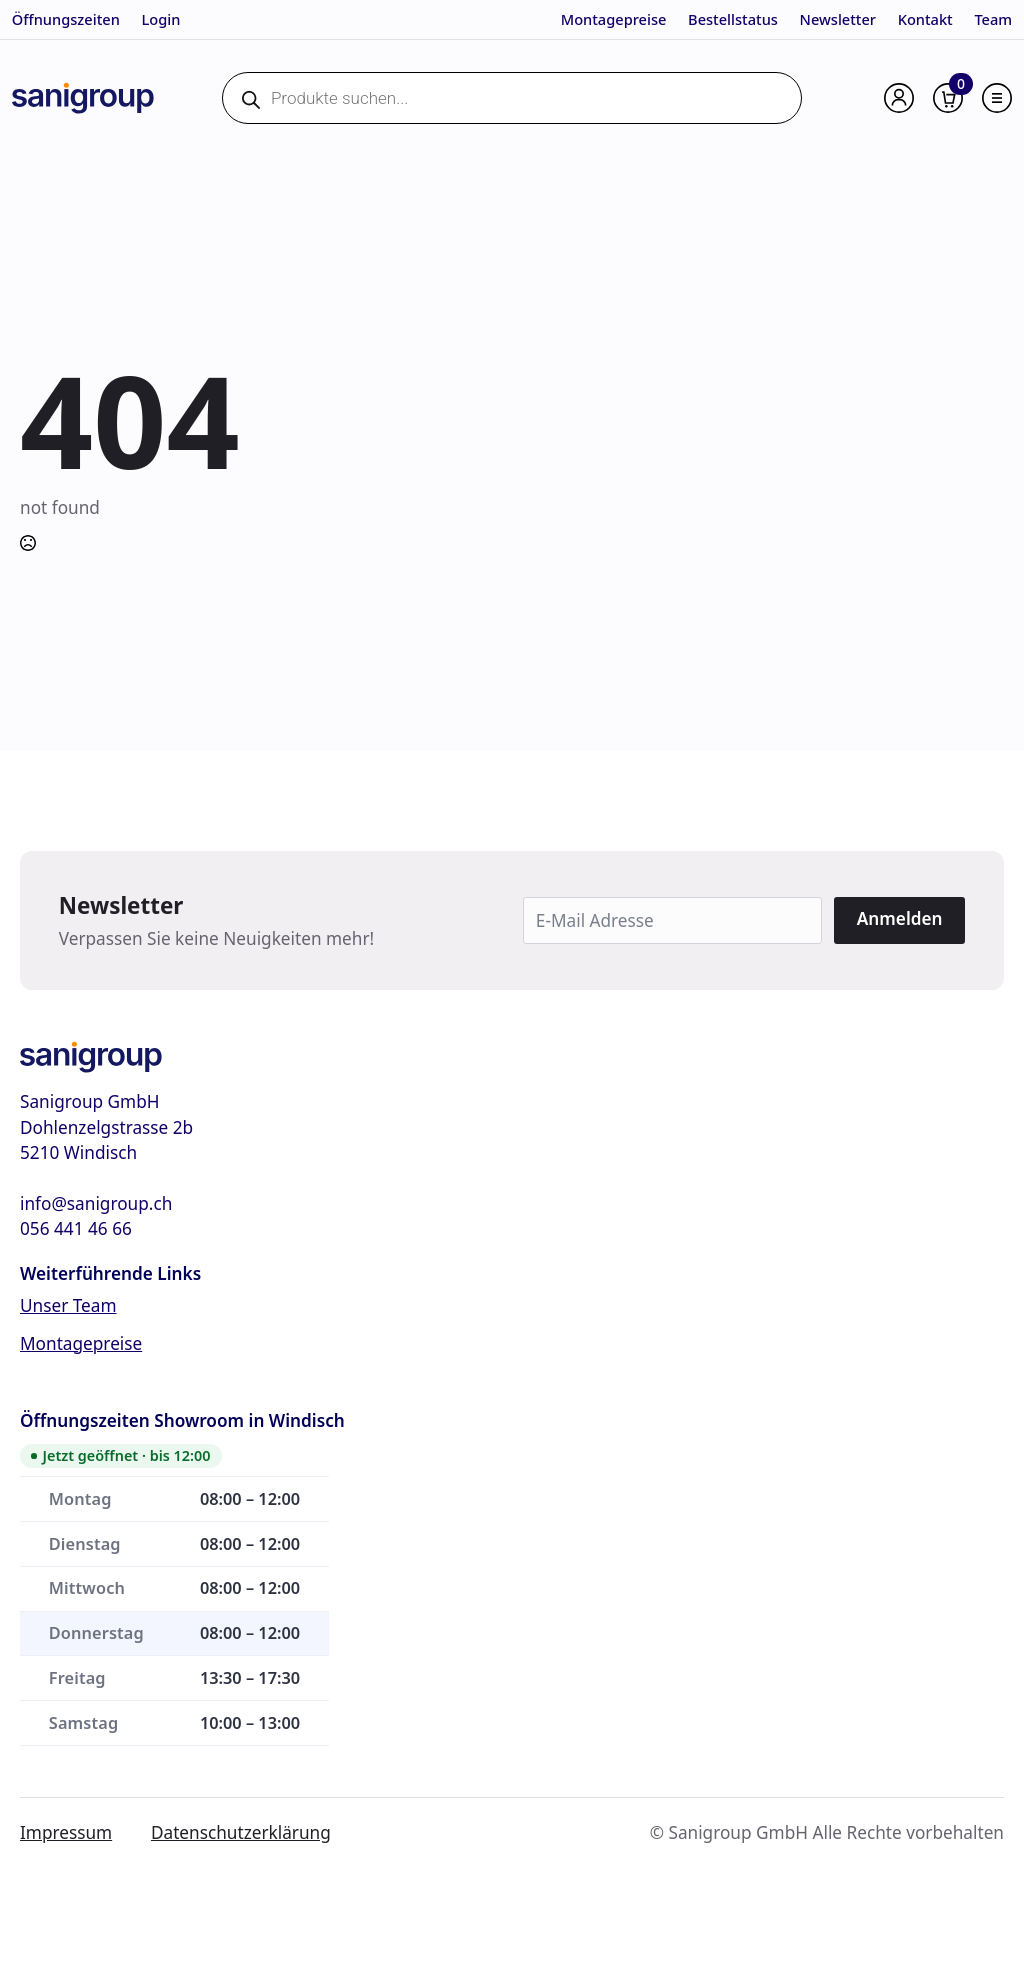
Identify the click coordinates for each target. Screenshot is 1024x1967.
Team (993, 19)
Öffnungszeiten (66, 19)
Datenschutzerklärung (241, 1832)
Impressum (66, 1832)
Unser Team (68, 1305)
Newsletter (838, 19)
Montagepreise (614, 19)
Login (160, 19)
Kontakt (925, 19)
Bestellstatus (733, 19)
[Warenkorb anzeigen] (948, 98)
